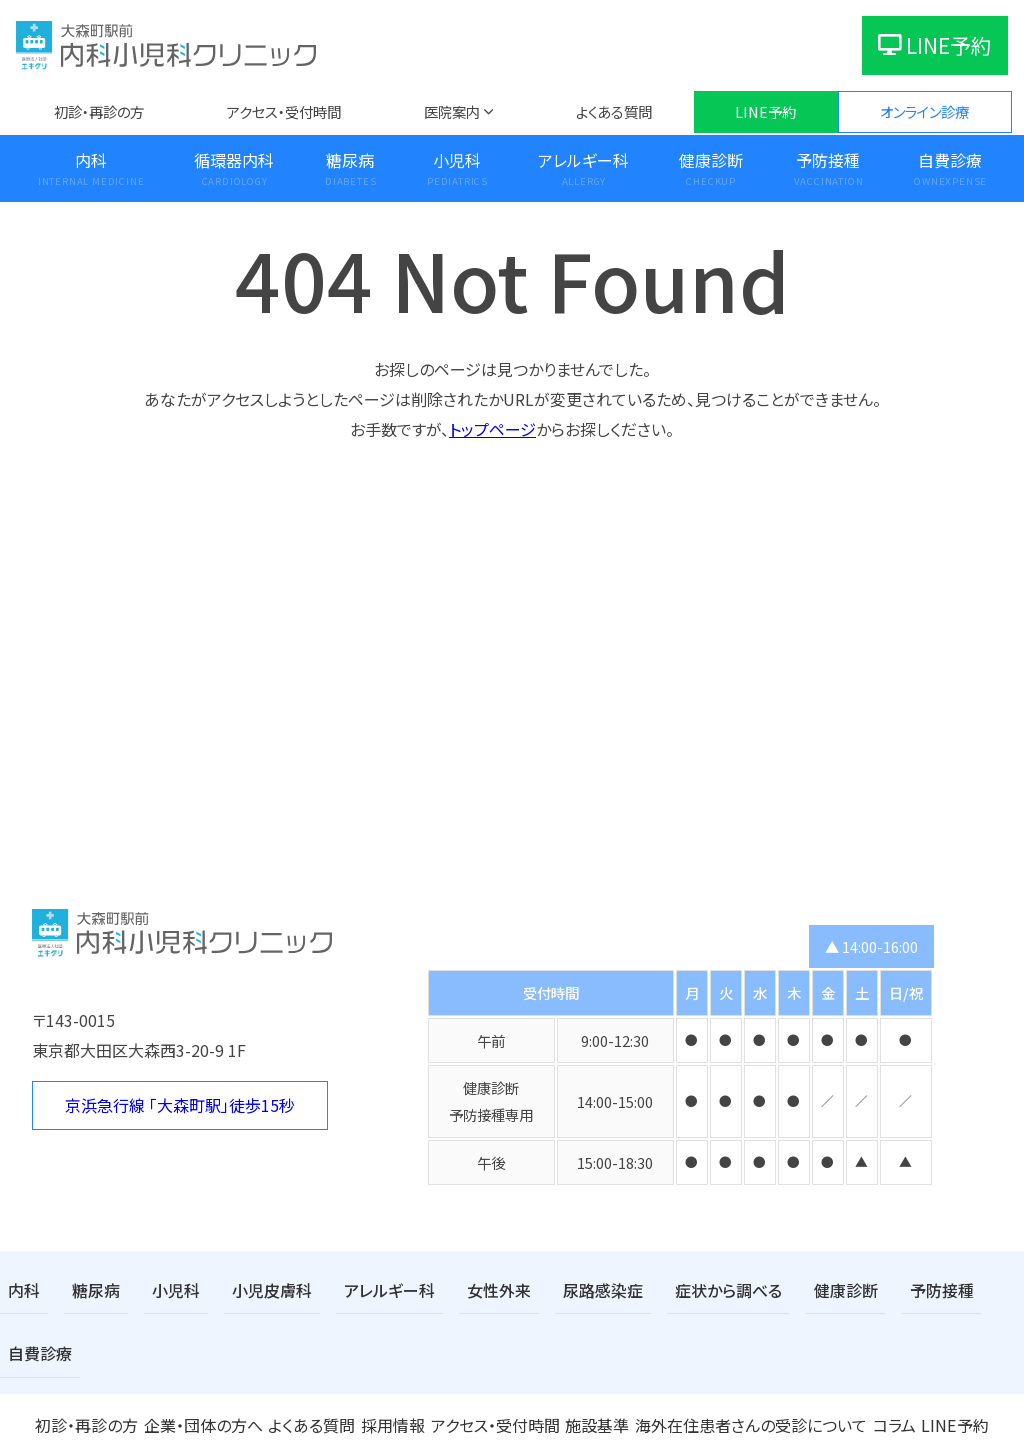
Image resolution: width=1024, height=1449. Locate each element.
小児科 (457, 160)
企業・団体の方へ (201, 1356)
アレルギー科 (583, 160)
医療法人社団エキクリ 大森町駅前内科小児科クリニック (512, 1418)
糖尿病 (350, 160)
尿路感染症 (552, 1288)
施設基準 (600, 1356)
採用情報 (393, 1356)
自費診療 (950, 160)
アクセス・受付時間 (284, 111)
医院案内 (452, 111)
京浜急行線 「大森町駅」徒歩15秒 (180, 1105)
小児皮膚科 (251, 1288)
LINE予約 (935, 45)
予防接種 (828, 160)
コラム (885, 1356)
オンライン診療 (924, 111)
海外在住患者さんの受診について (747, 1356)
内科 (91, 160)
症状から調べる (666, 1288)
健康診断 (711, 160)
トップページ (492, 429)
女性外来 (457, 1288)
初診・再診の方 (99, 111)
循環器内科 (234, 160)
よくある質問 (614, 111)
